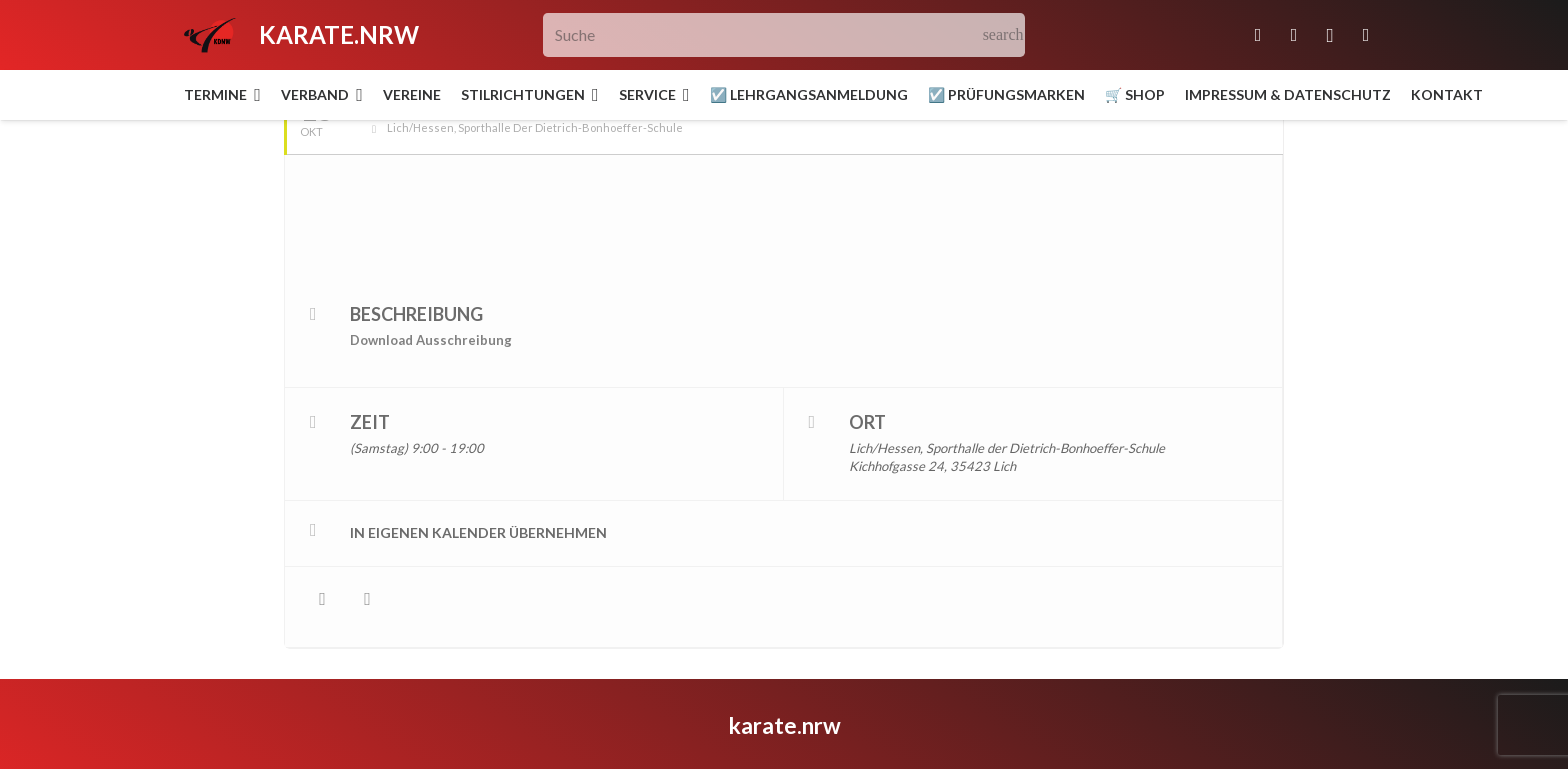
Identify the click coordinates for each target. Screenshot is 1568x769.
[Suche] (784, 35)
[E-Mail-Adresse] (1258, 35)
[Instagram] (1330, 35)
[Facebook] (1294, 35)
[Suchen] (1003, 35)
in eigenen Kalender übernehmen (478, 477)
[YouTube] (1366, 35)
